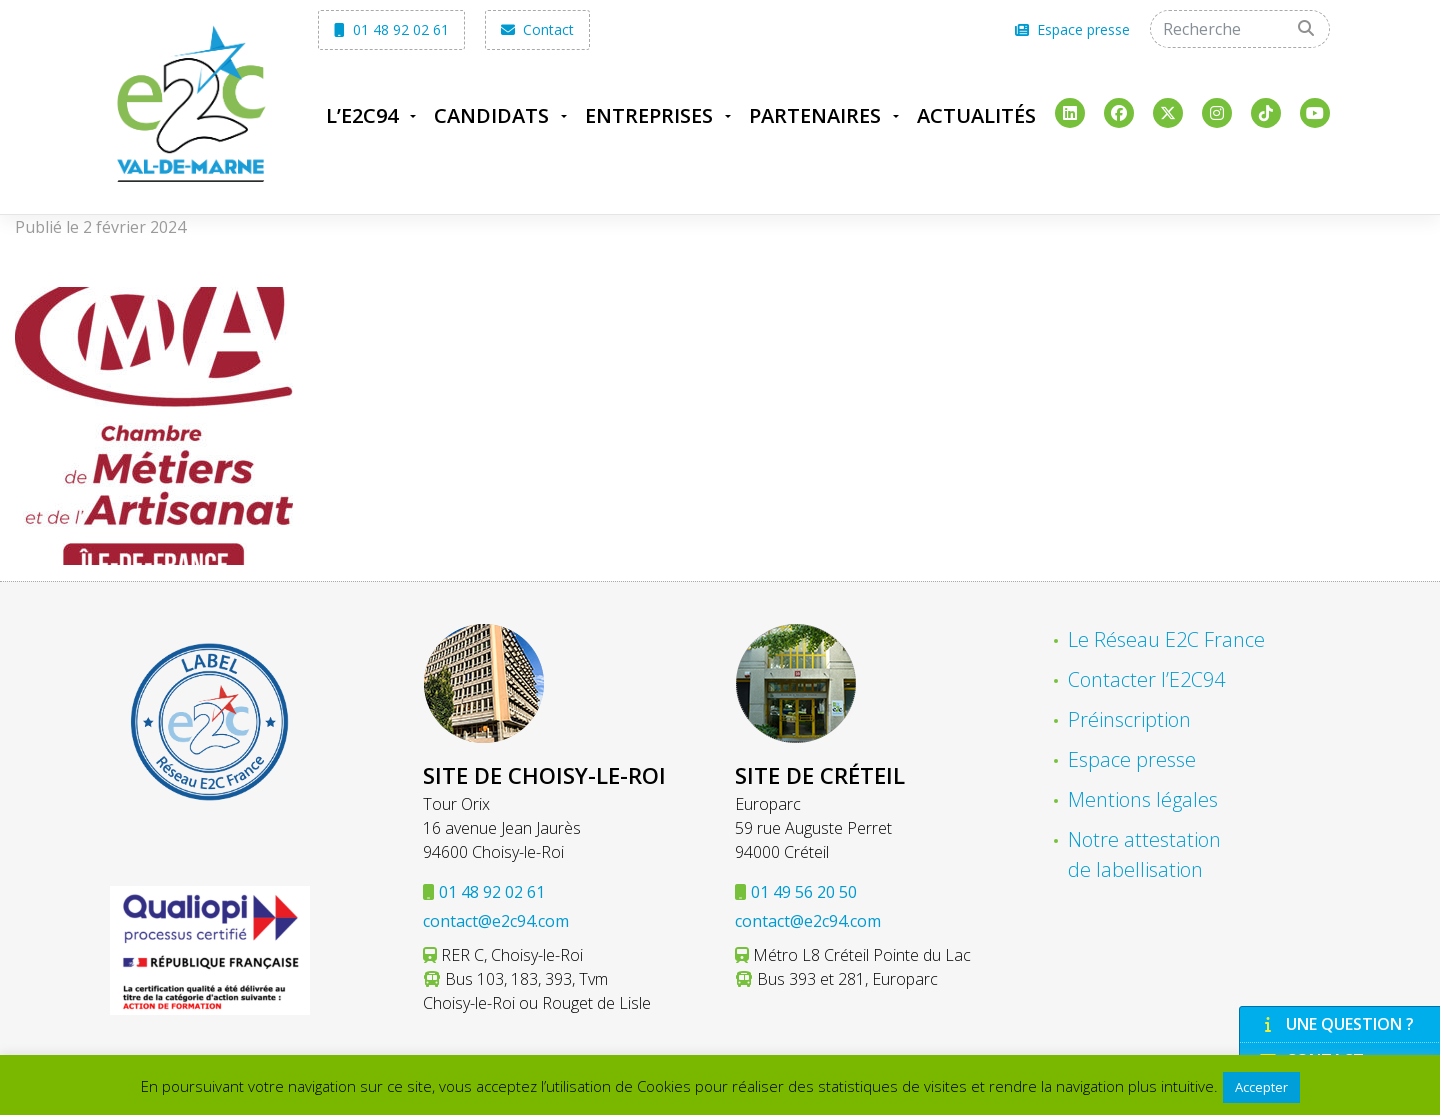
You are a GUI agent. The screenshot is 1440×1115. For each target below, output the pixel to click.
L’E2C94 (362, 115)
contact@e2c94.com (496, 921)
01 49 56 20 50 (804, 892)
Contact (537, 29)
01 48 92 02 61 (391, 29)
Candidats (491, 115)
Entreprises (649, 115)
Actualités (976, 115)
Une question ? (1337, 1024)
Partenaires (815, 115)
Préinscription (1129, 719)
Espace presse (1072, 29)
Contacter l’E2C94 (1146, 679)
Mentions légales (1143, 799)
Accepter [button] (1261, 1087)
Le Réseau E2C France (1166, 639)
